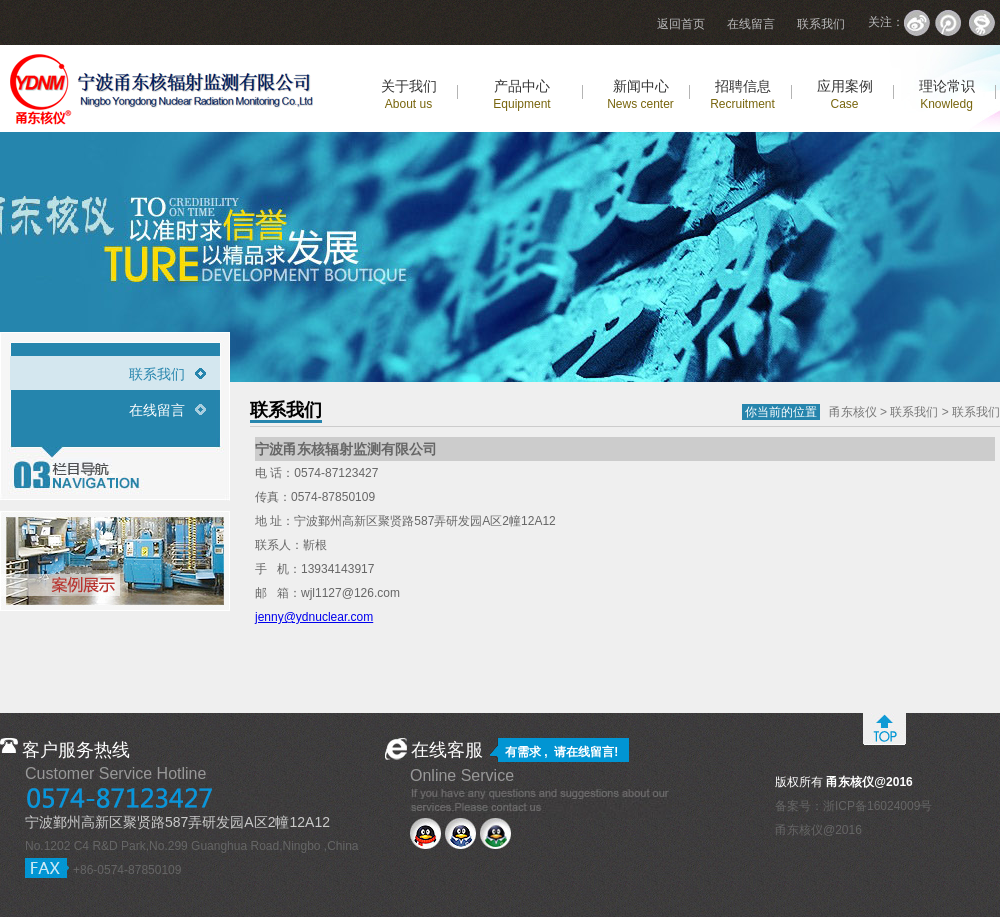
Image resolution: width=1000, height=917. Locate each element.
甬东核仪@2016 (818, 830)
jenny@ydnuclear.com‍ (314, 617)
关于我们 (409, 94)
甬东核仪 (853, 412)
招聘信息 (742, 94)
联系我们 (821, 24)
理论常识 (947, 94)
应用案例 (845, 94)
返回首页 (681, 24)
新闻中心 (640, 94)
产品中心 (521, 94)
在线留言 (751, 24)
